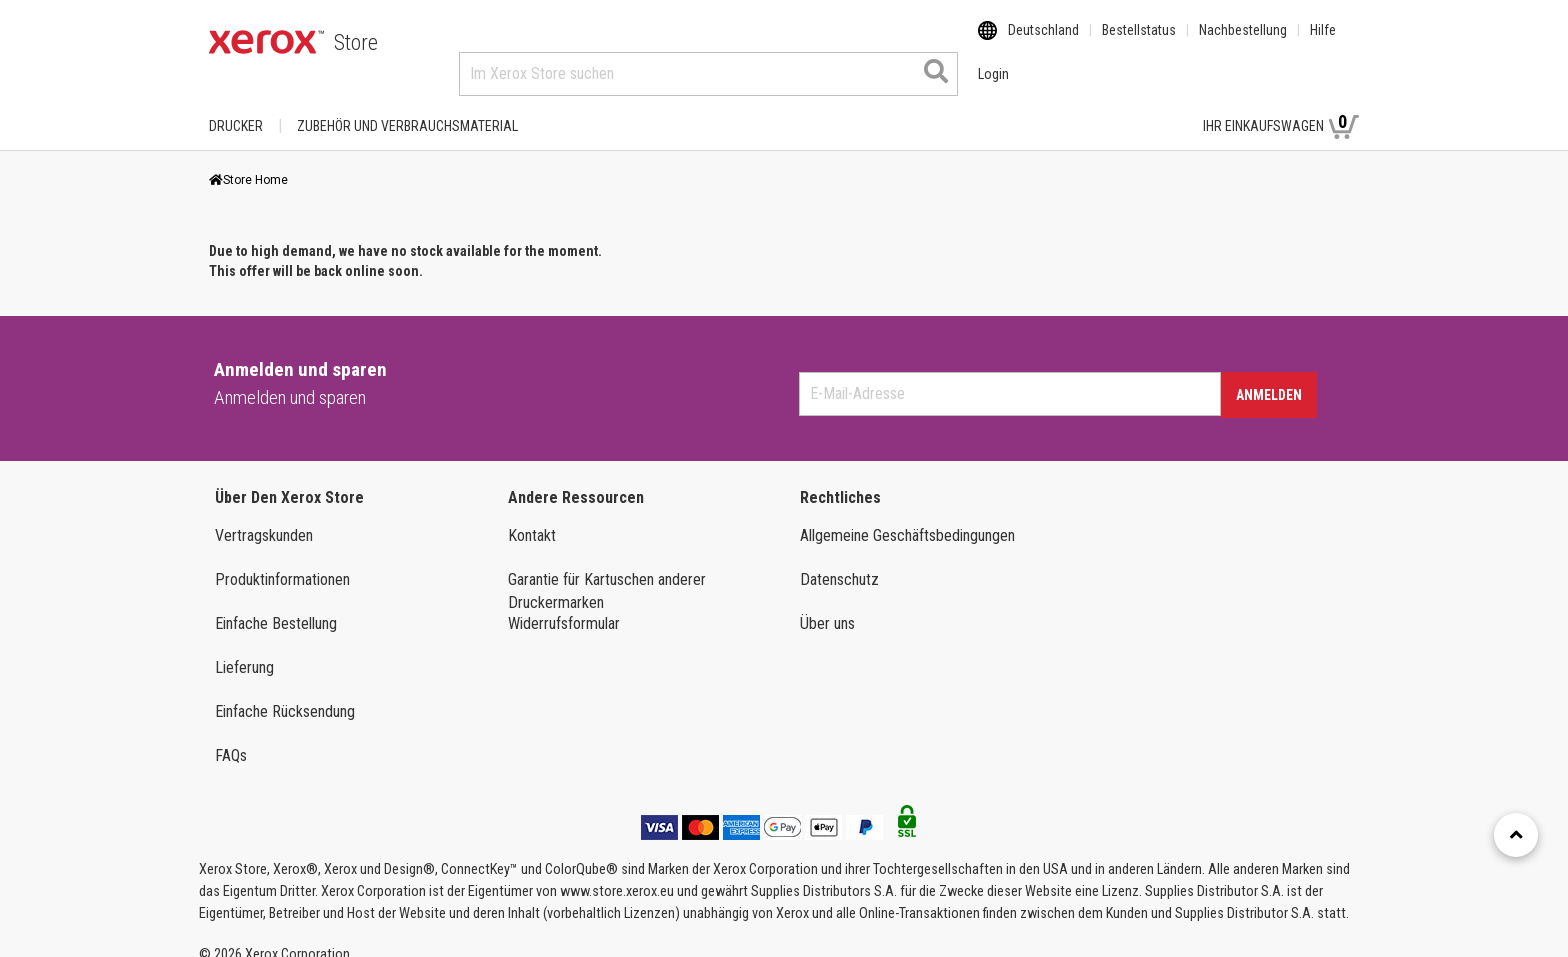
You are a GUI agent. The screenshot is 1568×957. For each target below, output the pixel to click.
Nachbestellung (1243, 43)
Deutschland (1043, 43)
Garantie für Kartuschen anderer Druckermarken (607, 572)
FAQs (231, 736)
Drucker (236, 107)
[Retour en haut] (1516, 835)
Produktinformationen (282, 560)
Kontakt (532, 516)
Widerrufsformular (564, 604)
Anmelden (1269, 376)
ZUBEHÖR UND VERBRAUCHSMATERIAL (407, 107)
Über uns (827, 604)
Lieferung (244, 648)
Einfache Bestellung (276, 604)
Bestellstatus (1139, 43)
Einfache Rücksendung (285, 692)
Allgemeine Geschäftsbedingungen (907, 516)
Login (1152, 107)
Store (356, 42)
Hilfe (1323, 43)
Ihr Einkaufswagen (1281, 106)
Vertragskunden (264, 516)
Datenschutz (839, 560)
